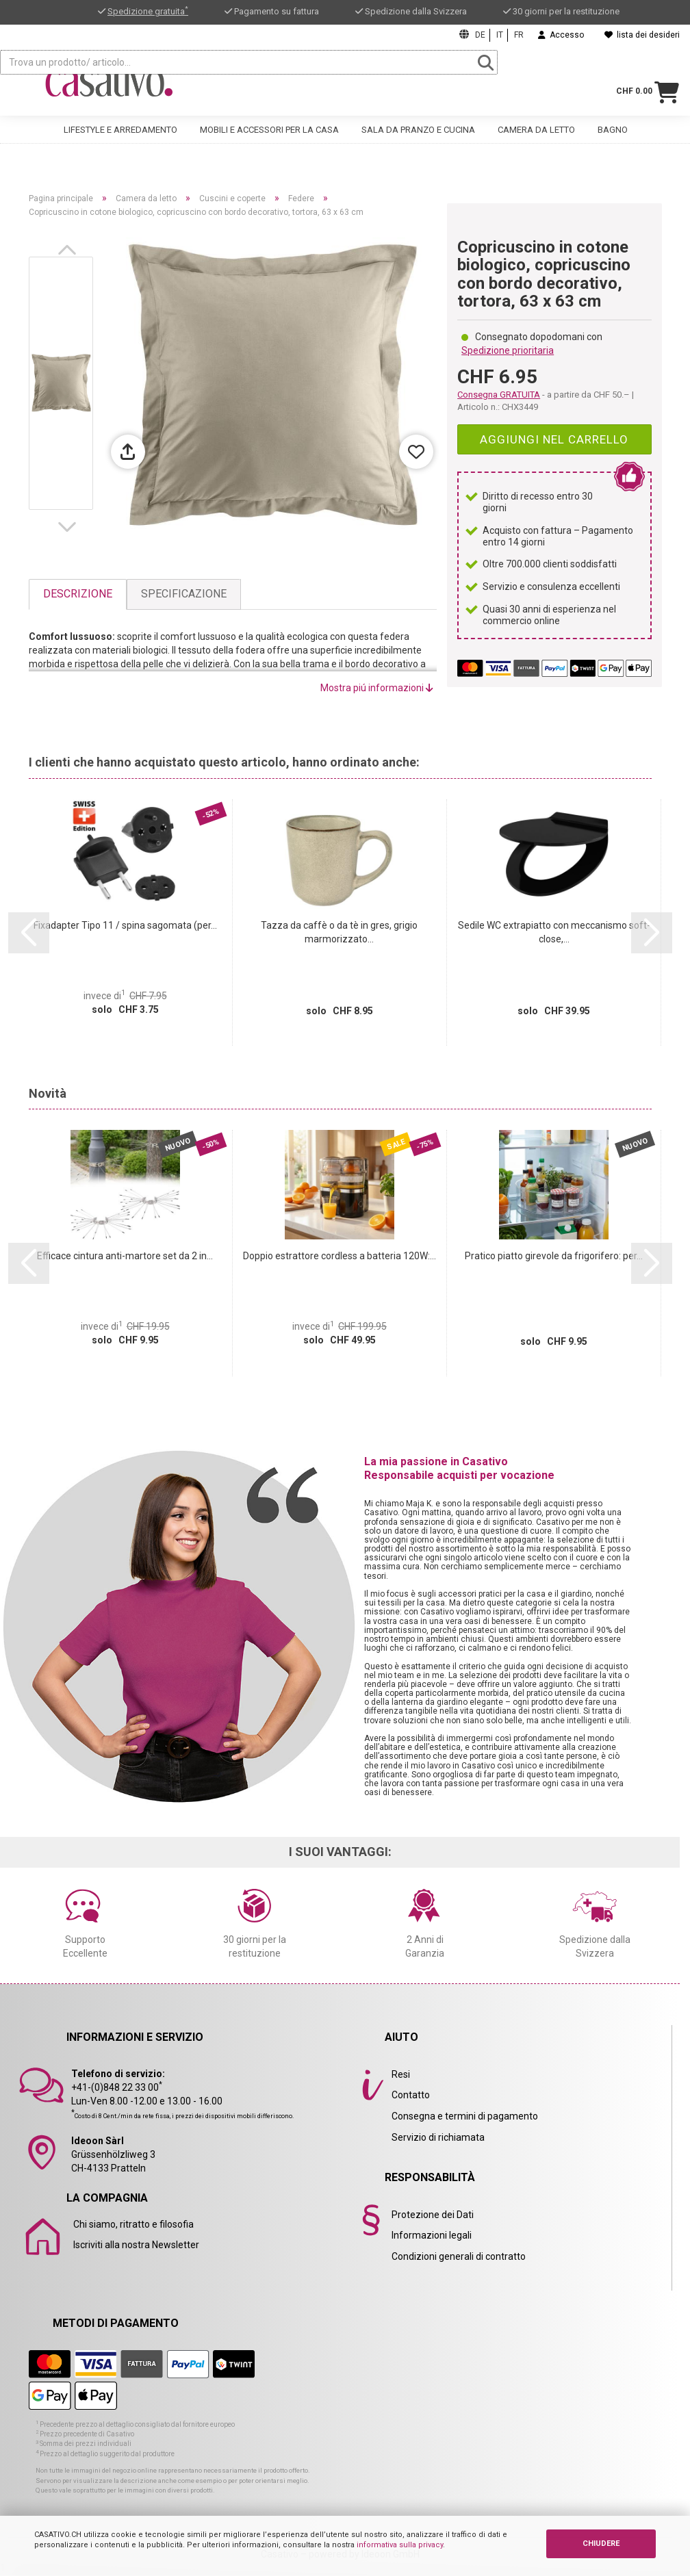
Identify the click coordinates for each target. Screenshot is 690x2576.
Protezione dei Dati (433, 2214)
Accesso (561, 35)
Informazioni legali (432, 2235)
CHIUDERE (601, 2543)
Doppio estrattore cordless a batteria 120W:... (339, 1255)
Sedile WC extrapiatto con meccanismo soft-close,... (554, 932)
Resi (401, 2074)
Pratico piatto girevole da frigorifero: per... (554, 1255)
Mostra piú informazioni (376, 687)
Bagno (613, 136)
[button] (69, 249)
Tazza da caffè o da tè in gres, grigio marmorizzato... (339, 932)
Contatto (411, 2094)
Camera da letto (536, 136)
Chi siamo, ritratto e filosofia (133, 2224)
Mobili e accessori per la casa (269, 136)
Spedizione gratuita (147, 11)
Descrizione (77, 593)
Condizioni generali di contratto (459, 2256)
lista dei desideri (642, 35)
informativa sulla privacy (400, 2544)
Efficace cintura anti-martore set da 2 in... (125, 1255)
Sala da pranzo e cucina (418, 136)
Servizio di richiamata (438, 2137)
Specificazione (184, 593)
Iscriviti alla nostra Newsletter (136, 2244)
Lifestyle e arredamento (120, 136)
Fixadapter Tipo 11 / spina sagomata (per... (125, 925)
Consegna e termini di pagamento (465, 2116)
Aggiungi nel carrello (554, 439)
